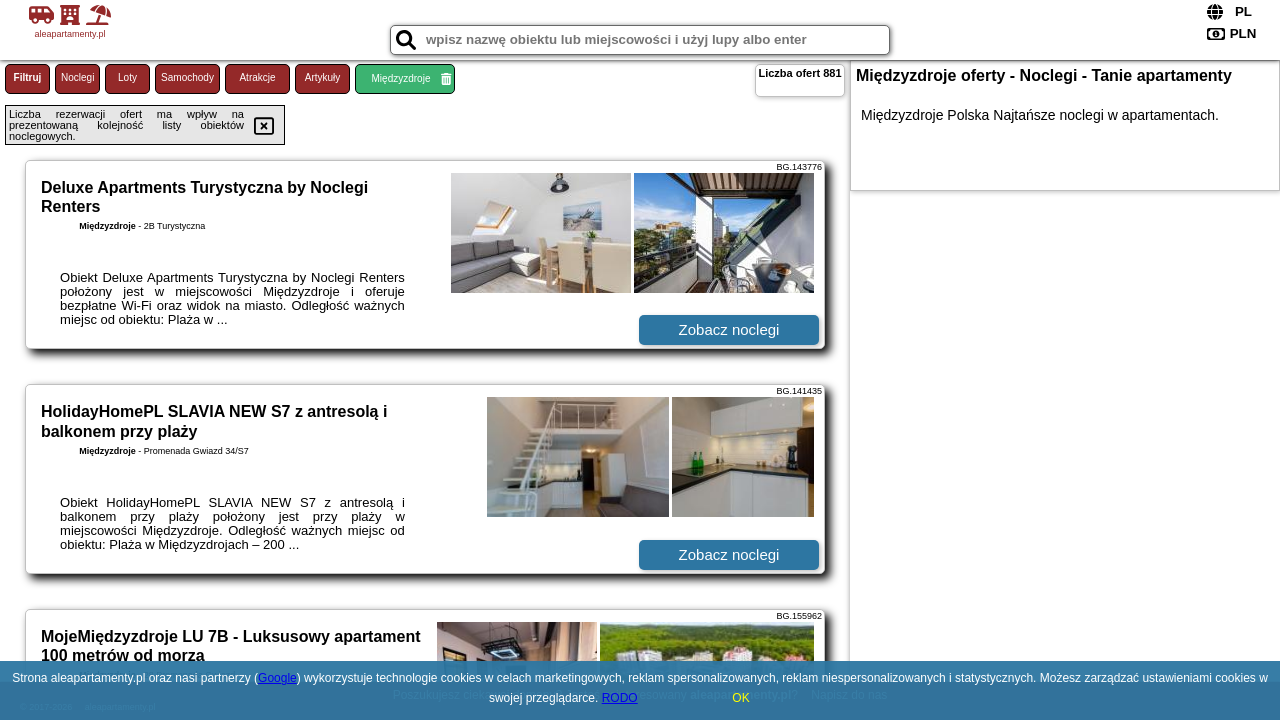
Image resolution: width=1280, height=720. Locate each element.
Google (277, 678)
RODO (620, 698)
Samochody (187, 77)
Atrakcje (257, 77)
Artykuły (323, 77)
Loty (127, 77)
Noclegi (77, 77)
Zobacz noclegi (729, 329)
